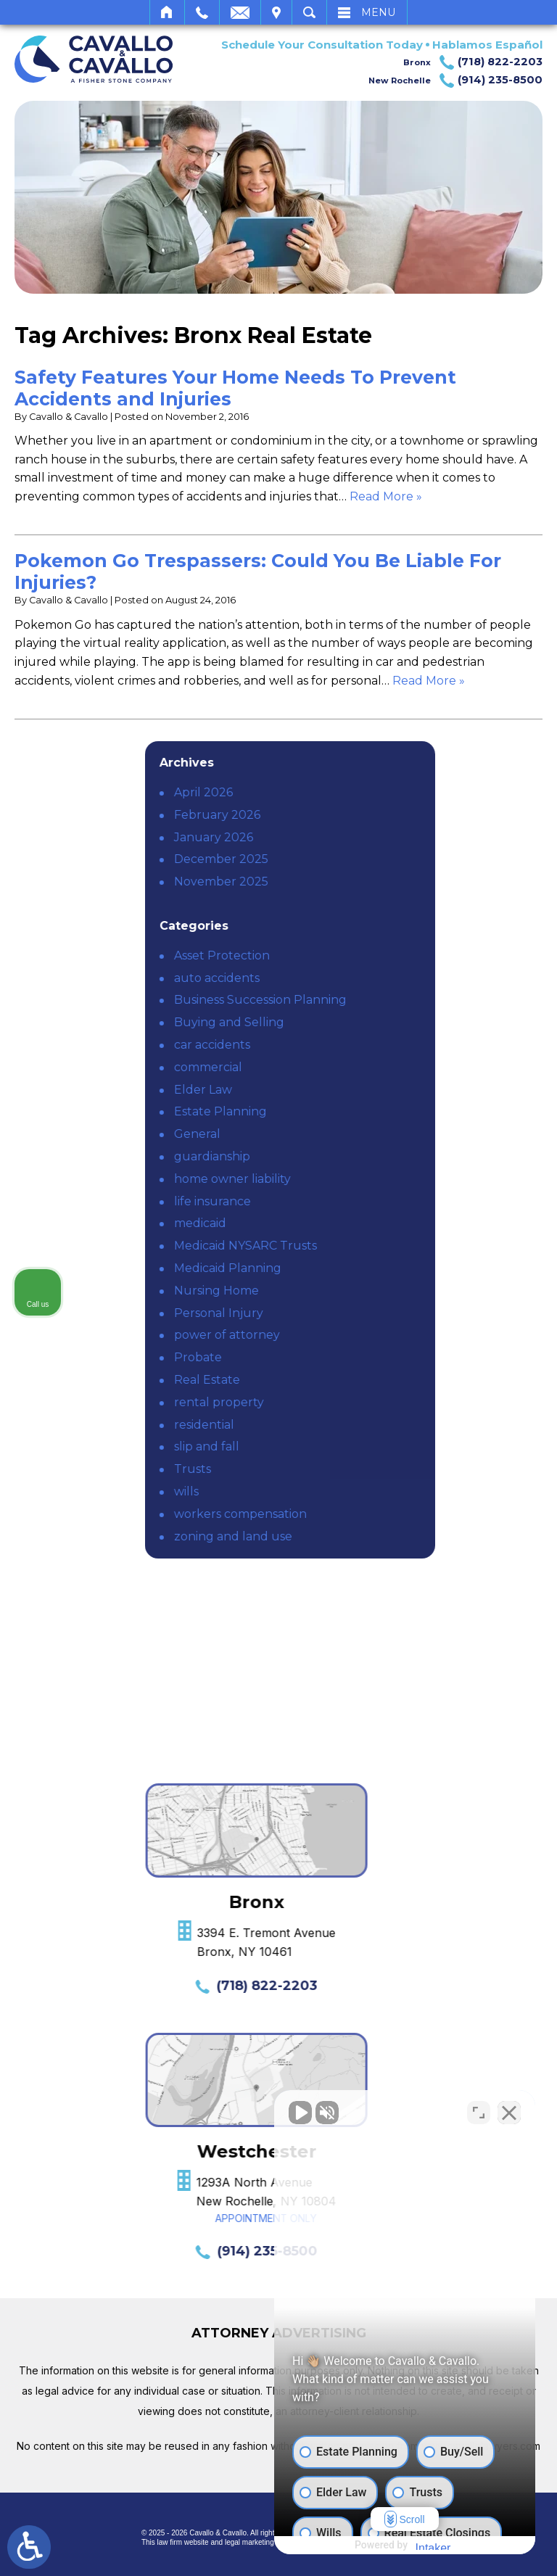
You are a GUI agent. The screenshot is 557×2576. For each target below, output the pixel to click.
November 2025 (381, 881)
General (357, 1134)
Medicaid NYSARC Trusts (405, 1245)
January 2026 (373, 837)
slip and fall (367, 1446)
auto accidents (377, 978)
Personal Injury (379, 1313)
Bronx (472, 62)
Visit (276, 12)
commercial (368, 1067)
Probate (358, 1357)
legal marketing (249, 2542)
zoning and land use (393, 1536)
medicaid (360, 1223)
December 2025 (381, 859)
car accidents (372, 1045)
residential (364, 1425)
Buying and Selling (389, 1022)
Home (167, 12)
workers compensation (400, 1514)
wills (346, 1491)
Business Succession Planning (420, 1000)
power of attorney (387, 1335)
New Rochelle (455, 80)
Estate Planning (380, 1111)
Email (240, 12)
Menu (378, 12)
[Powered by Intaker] (433, 2545)
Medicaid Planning (388, 1268)
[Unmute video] (300, 2112)
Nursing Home (376, 1290)
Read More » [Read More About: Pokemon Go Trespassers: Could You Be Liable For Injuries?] (428, 681)
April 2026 (363, 792)
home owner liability (392, 1179)
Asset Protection (382, 955)
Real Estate (367, 1380)
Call (202, 12)
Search (309, 12)
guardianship (372, 1156)
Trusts (352, 1469)
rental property (379, 1402)
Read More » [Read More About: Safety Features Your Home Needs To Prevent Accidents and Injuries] (386, 496)
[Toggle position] (478, 2112)
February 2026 (377, 815)
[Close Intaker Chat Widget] (509, 2112)
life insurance (372, 1201)
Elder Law (363, 1090)
